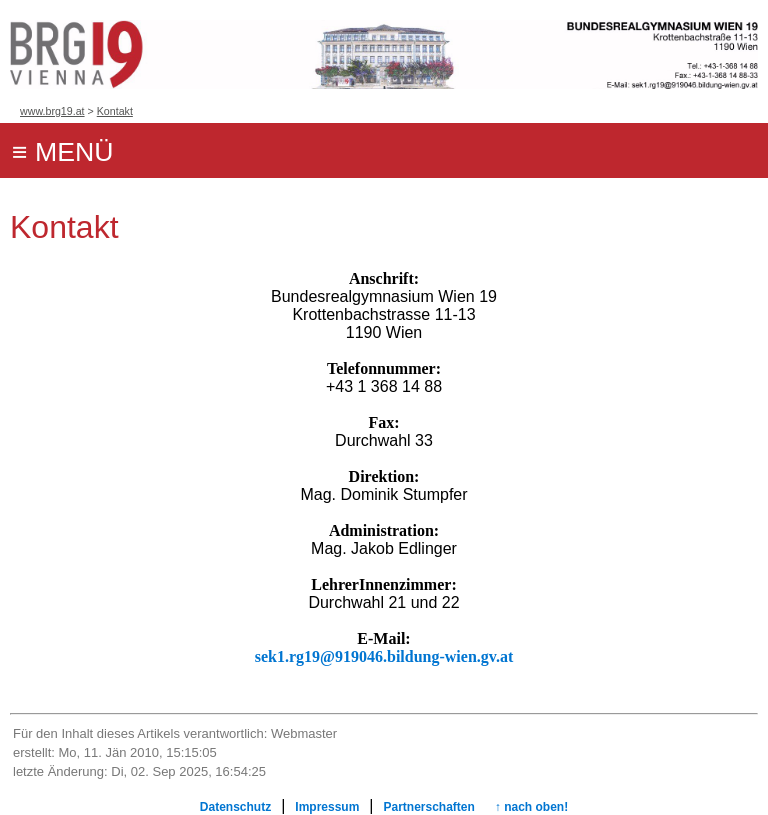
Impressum (327, 807)
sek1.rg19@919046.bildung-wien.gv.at (384, 656)
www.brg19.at (52, 111)
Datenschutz (235, 807)
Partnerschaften (428, 807)
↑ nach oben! (531, 807)
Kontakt (115, 111)
